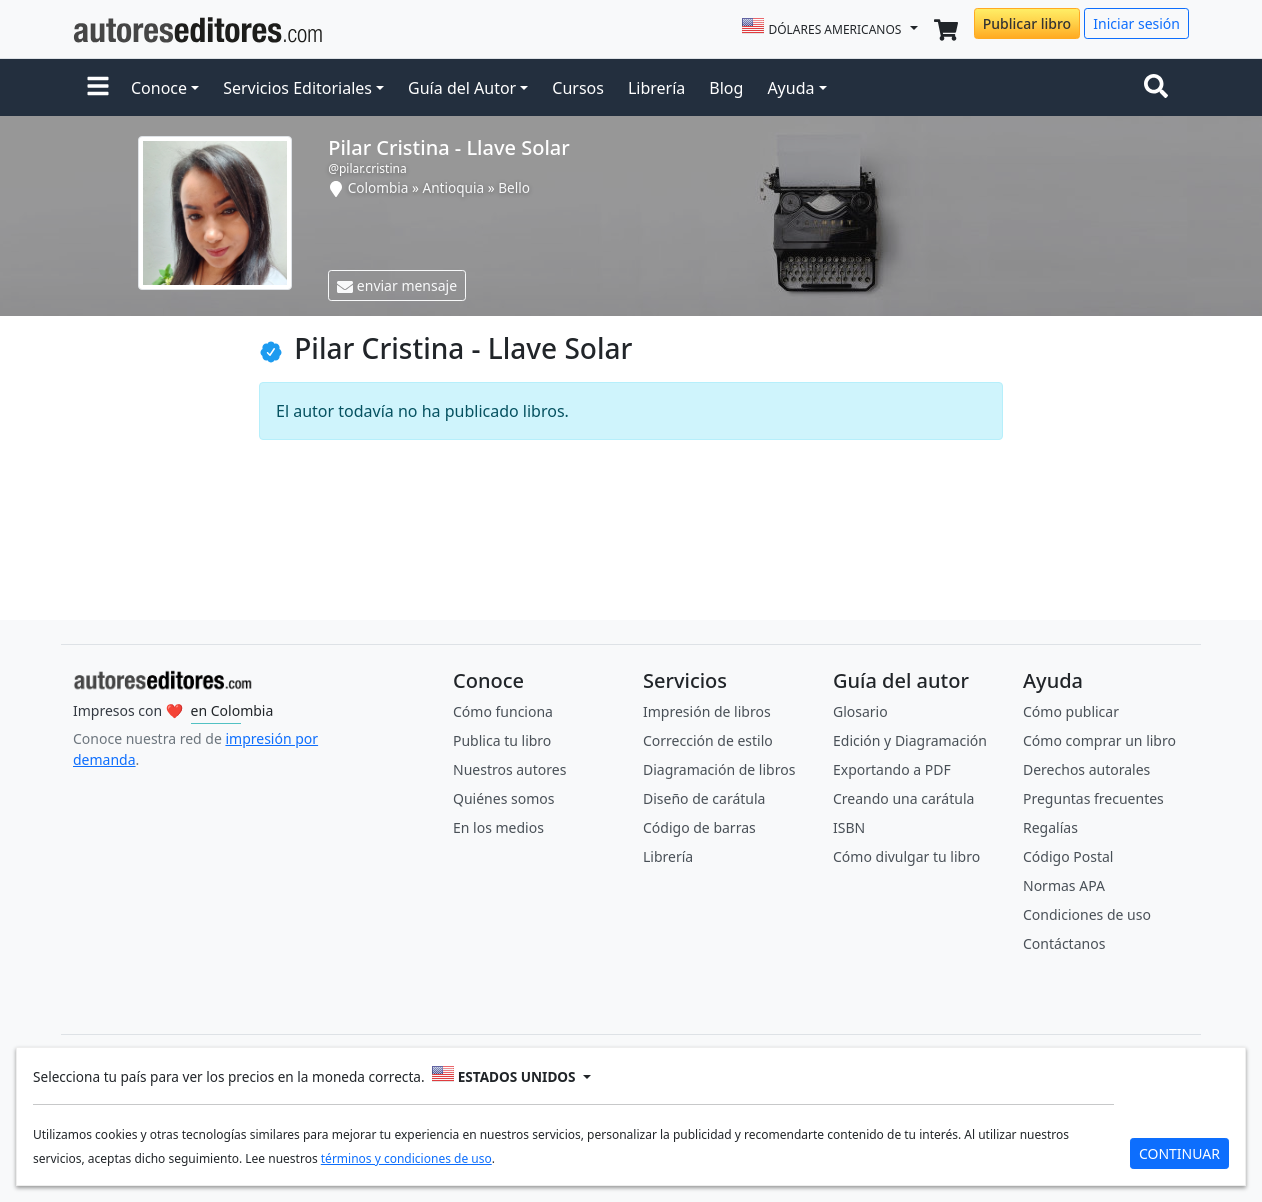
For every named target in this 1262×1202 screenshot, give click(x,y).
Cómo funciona (503, 711)
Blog (726, 88)
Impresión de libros (707, 711)
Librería (656, 88)
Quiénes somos (503, 798)
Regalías (1050, 827)
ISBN (849, 827)
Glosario (860, 711)
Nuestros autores (509, 769)
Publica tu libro (502, 740)
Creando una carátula (903, 798)
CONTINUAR (1179, 1153)
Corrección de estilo (708, 740)
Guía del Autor (462, 88)
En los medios (498, 827)
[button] (98, 88)
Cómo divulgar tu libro (906, 856)
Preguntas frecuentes (1093, 798)
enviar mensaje (397, 285)
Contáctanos (1064, 943)
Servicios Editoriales (297, 88)
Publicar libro (1027, 23)
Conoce (159, 88)
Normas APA (1064, 885)
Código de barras (699, 827)
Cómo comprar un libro (1099, 740)
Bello (514, 187)
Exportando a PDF (892, 769)
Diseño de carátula (704, 798)
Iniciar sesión (1136, 23)
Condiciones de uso (1087, 914)
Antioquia (454, 187)
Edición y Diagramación (910, 740)
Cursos (578, 88)
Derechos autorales (1086, 769)
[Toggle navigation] (1160, 88)
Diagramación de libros (719, 769)
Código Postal (1068, 856)
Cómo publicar (1071, 711)
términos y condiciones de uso (406, 1158)
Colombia (378, 187)
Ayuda (790, 88)
